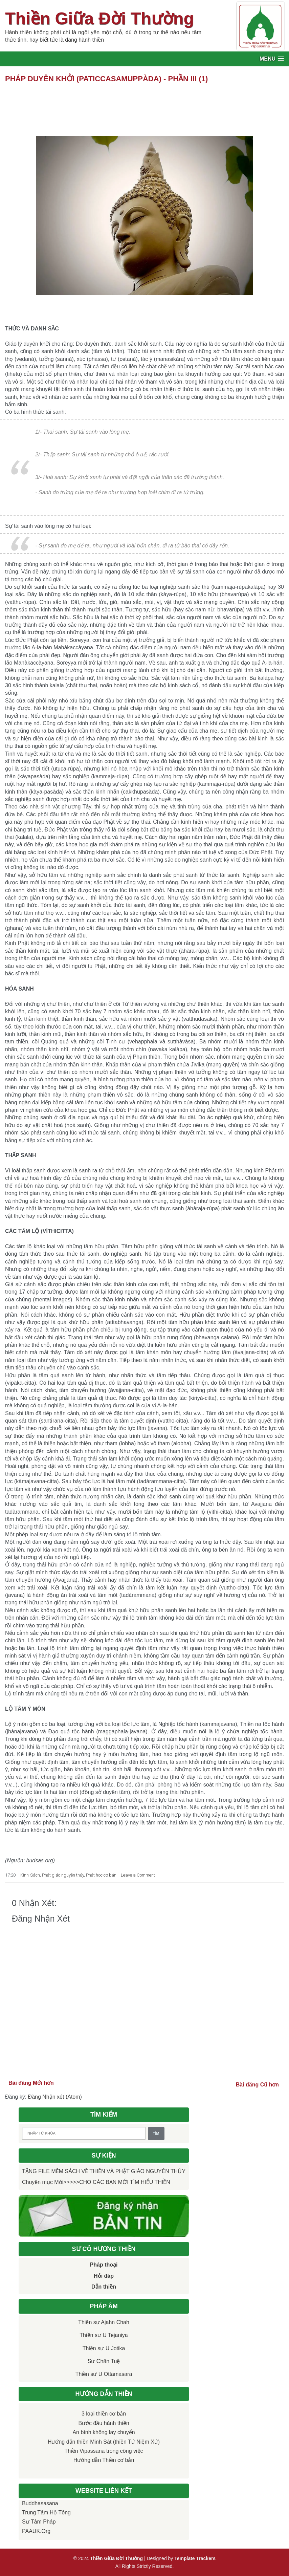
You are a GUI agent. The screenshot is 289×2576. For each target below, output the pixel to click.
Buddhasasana (40, 2503)
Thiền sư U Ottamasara (103, 2374)
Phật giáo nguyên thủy (63, 1875)
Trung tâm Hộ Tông (46, 2512)
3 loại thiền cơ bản (104, 2414)
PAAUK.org (36, 2531)
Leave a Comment (138, 1875)
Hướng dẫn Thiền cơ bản (103, 2460)
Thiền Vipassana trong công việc (104, 2451)
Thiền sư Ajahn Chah (103, 2322)
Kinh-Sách (30, 1875)
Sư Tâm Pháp (39, 2522)
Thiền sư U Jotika (104, 2348)
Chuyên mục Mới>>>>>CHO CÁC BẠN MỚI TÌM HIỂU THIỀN (96, 2182)
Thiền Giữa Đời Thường (99, 18)
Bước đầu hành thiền (103, 2423)
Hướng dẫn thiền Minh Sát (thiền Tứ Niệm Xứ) (104, 2442)
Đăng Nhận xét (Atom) (55, 2097)
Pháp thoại (104, 2265)
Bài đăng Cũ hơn (257, 2084)
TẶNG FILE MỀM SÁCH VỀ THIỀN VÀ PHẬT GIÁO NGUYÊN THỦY (103, 2171)
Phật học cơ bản (101, 1875)
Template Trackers (195, 2558)
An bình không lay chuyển (103, 2432)
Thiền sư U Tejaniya (104, 2335)
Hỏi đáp (104, 2276)
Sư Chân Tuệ (104, 2361)
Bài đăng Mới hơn (31, 2083)
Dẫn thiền (103, 2287)
